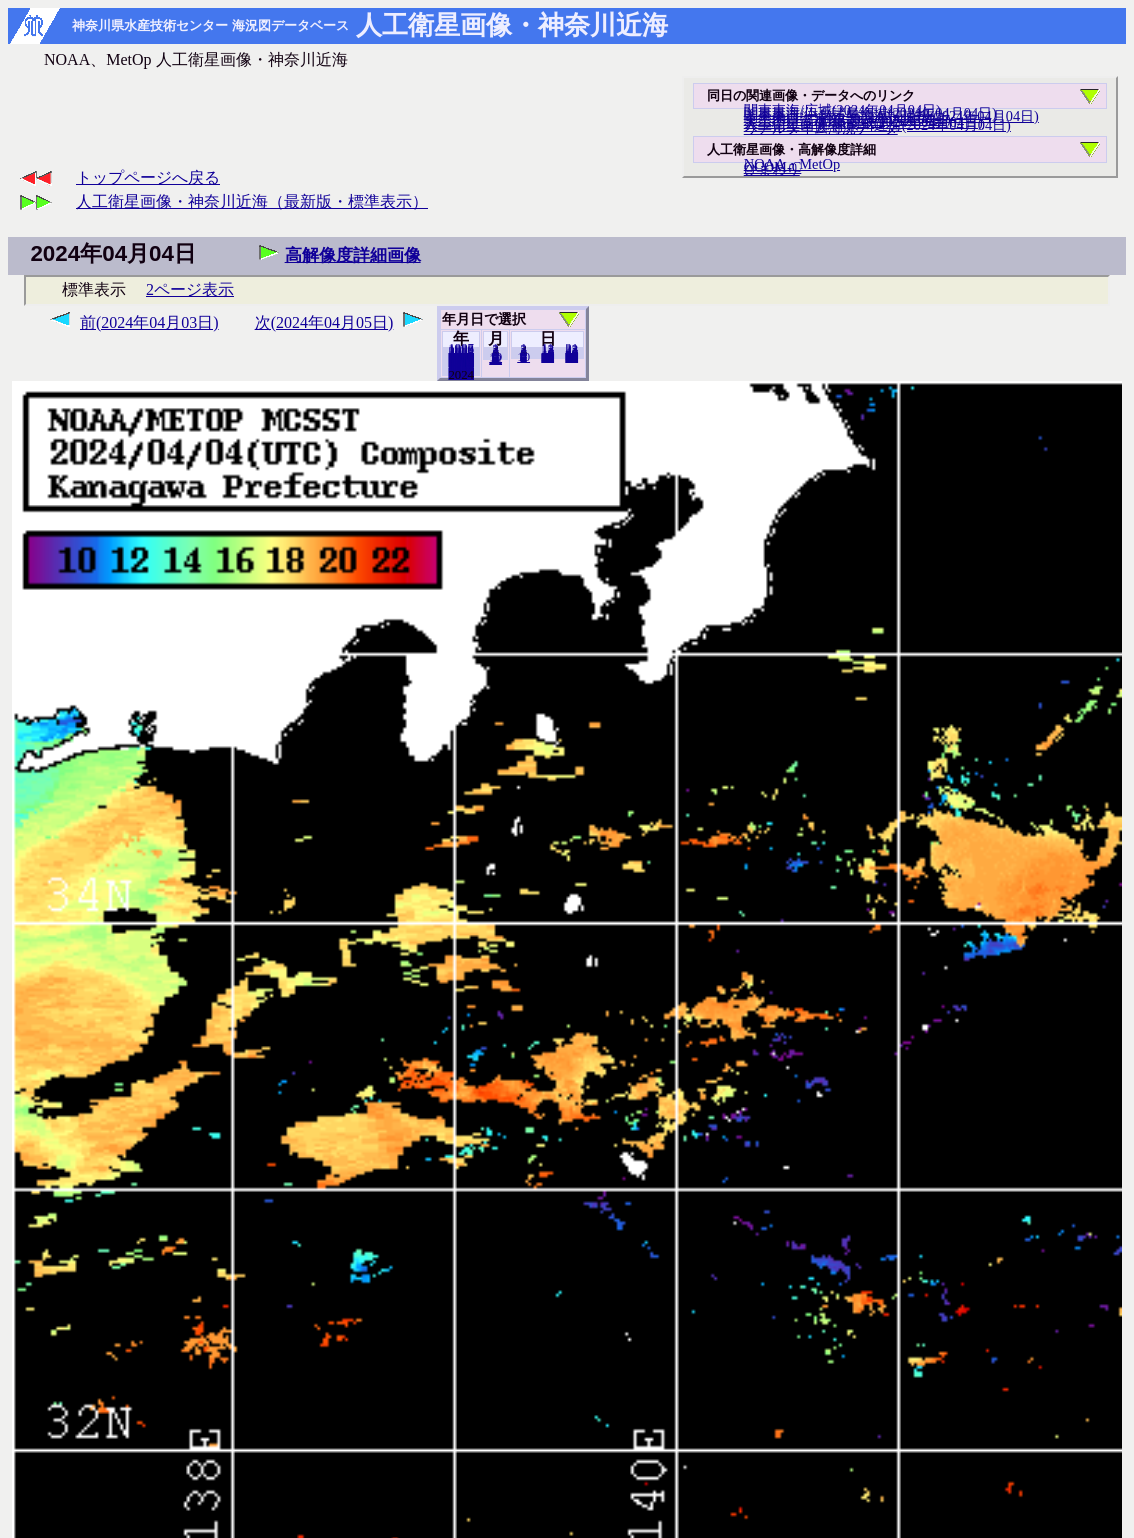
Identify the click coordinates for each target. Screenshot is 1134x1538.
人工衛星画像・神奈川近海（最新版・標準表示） (252, 201)
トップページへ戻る (148, 177)
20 (547, 357)
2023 (461, 374)
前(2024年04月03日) (149, 322)
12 (495, 359)
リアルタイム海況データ (821, 128)
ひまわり (772, 169)
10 (523, 357)
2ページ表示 (190, 289)
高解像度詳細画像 (353, 255)
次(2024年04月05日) (324, 322)
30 (571, 357)
